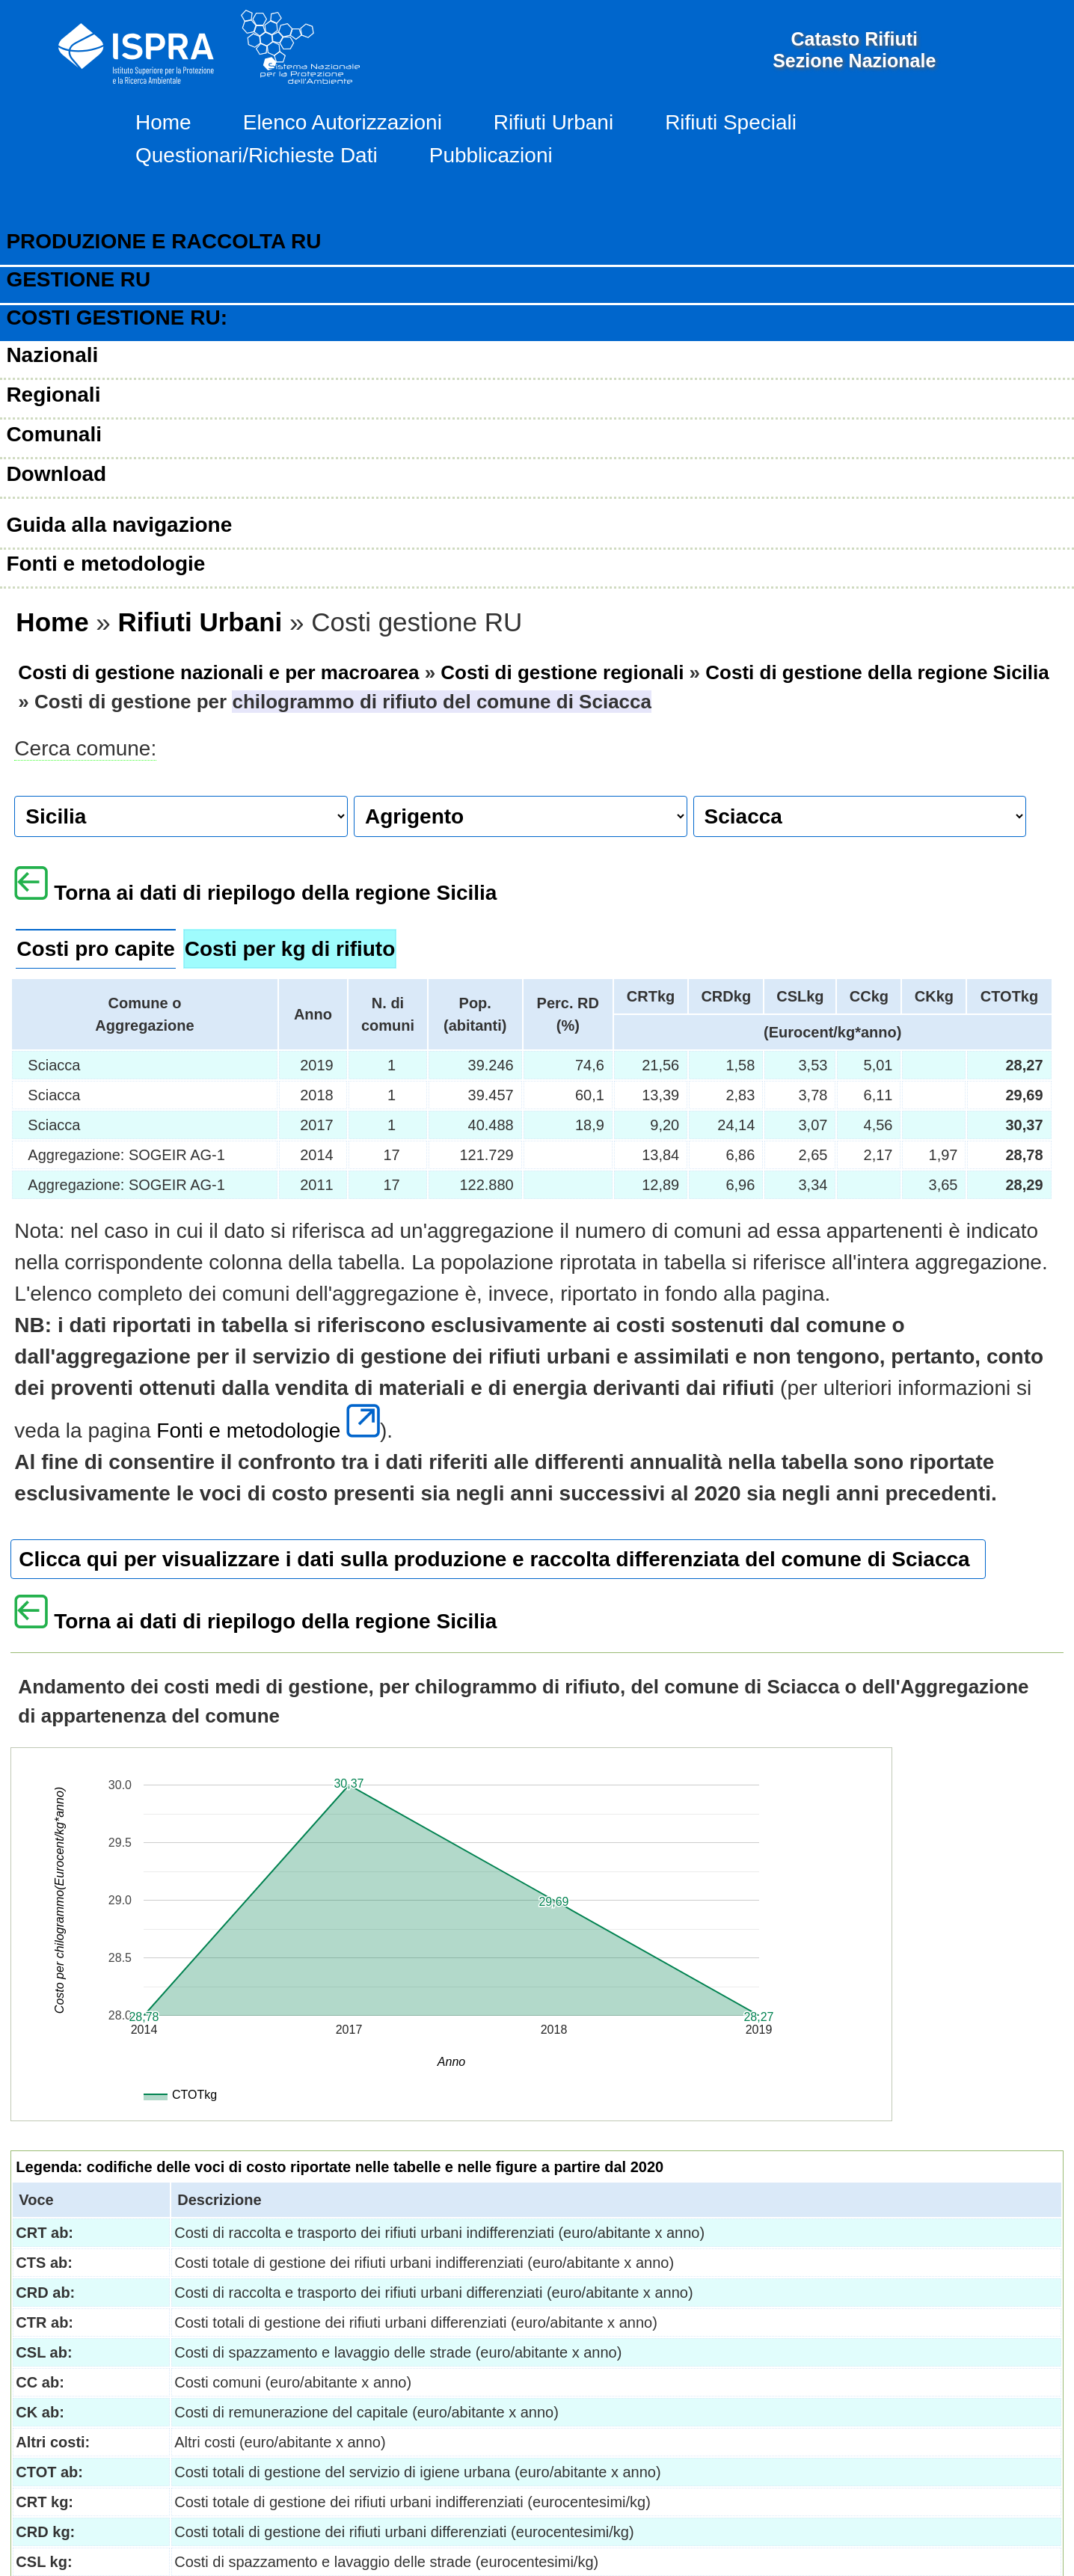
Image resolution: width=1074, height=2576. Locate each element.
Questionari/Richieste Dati (256, 155)
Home (163, 122)
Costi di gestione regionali (562, 672)
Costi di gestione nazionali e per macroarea (218, 672)
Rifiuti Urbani (553, 122)
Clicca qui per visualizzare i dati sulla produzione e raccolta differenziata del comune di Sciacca (494, 1559)
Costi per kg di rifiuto (290, 948)
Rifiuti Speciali (731, 122)
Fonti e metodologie (268, 1430)
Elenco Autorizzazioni (342, 122)
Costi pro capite (95, 948)
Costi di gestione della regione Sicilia (877, 672)
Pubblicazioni (491, 155)
